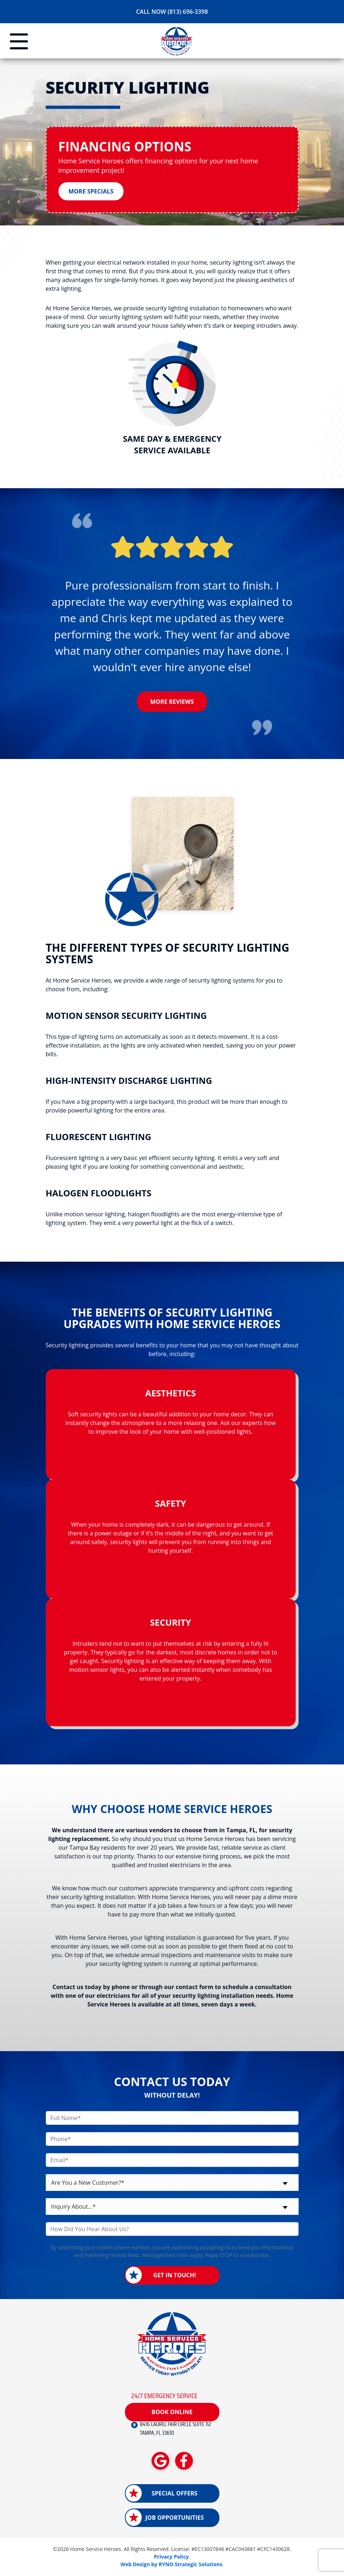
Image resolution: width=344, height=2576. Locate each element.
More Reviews (172, 702)
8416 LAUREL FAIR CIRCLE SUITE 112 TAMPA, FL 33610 (175, 2429)
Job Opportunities (174, 2518)
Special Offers (174, 2494)
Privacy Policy (171, 2557)
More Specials (91, 192)
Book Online (172, 2412)
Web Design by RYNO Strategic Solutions (171, 2564)
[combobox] (172, 2183)
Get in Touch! (174, 2276)
